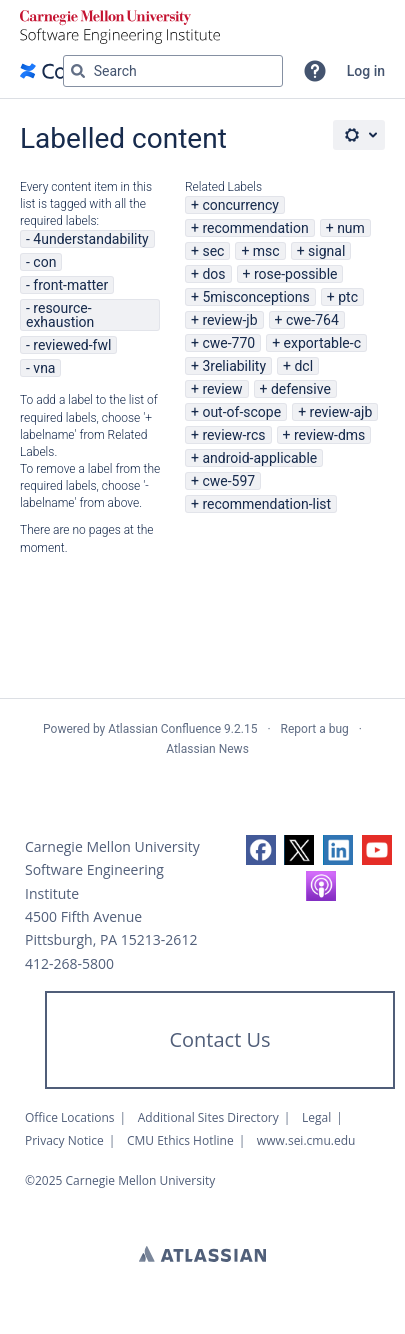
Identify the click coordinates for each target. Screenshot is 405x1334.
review (222, 389)
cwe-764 (312, 320)
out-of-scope (241, 412)
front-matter (70, 285)
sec (213, 251)
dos (213, 274)
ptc (348, 297)
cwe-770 (228, 343)
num (351, 228)
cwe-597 (228, 481)
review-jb (229, 320)
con (44, 262)
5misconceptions (255, 297)
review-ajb (341, 412)
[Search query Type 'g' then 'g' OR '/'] (173, 71)
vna (44, 368)
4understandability (90, 239)
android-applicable (259, 458)
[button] (315, 71)
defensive (301, 389)
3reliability (234, 366)
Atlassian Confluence (164, 729)
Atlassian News (207, 749)
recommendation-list (266, 504)
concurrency (240, 205)
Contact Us (219, 1039)
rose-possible (296, 274)
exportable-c (322, 343)
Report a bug (315, 729)
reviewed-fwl (72, 345)
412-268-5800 (69, 963)
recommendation (255, 228)
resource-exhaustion (60, 315)
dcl (303, 366)
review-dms (329, 435)
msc (266, 251)
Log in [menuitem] (366, 71)
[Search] (78, 71)
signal (326, 251)
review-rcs (233, 435)
